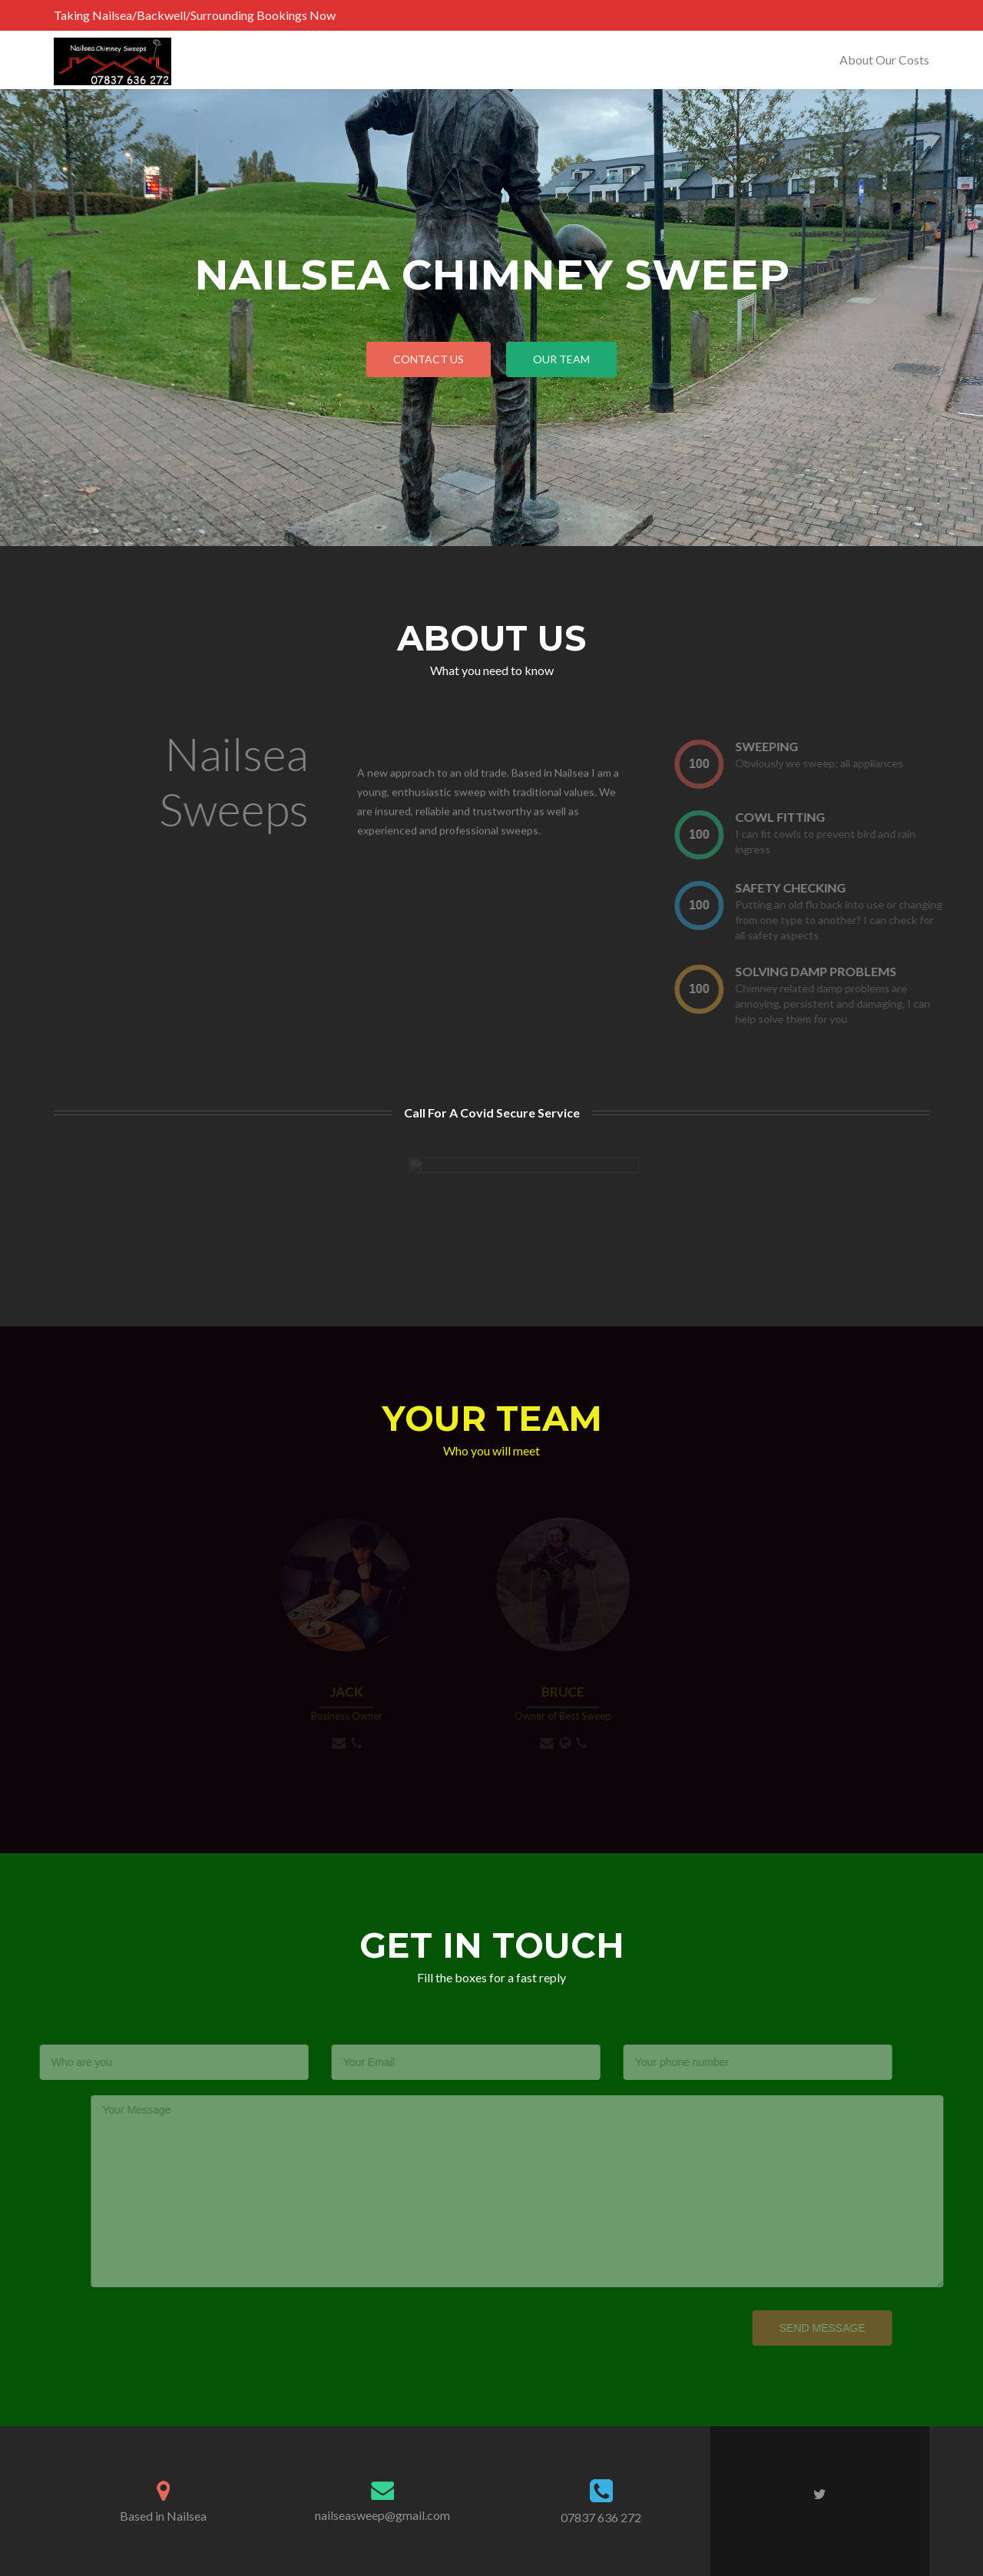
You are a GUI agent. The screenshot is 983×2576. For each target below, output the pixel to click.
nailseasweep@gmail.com (382, 2515)
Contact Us (428, 359)
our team (561, 359)
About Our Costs (884, 59)
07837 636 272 (601, 2517)
